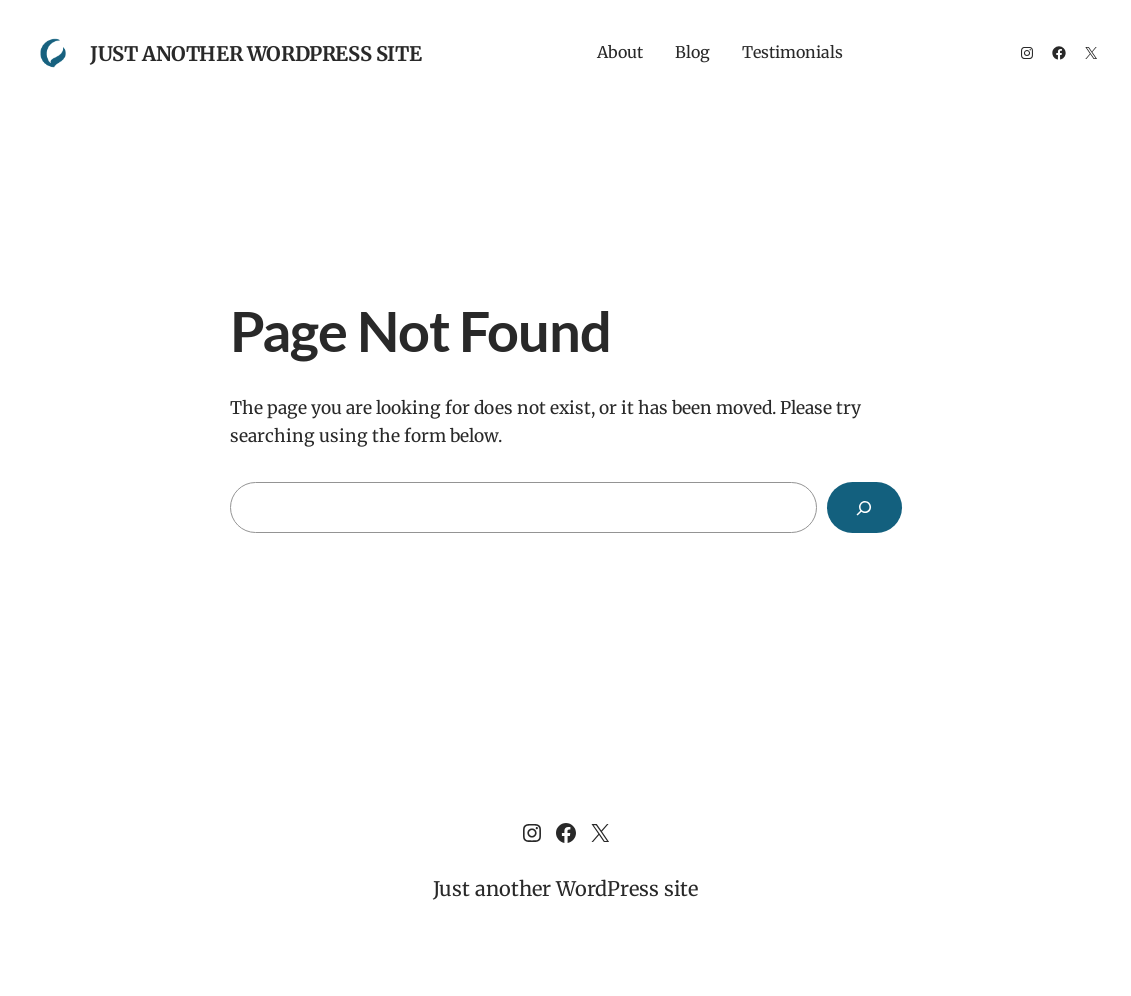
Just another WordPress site (255, 53)
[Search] (864, 507)
